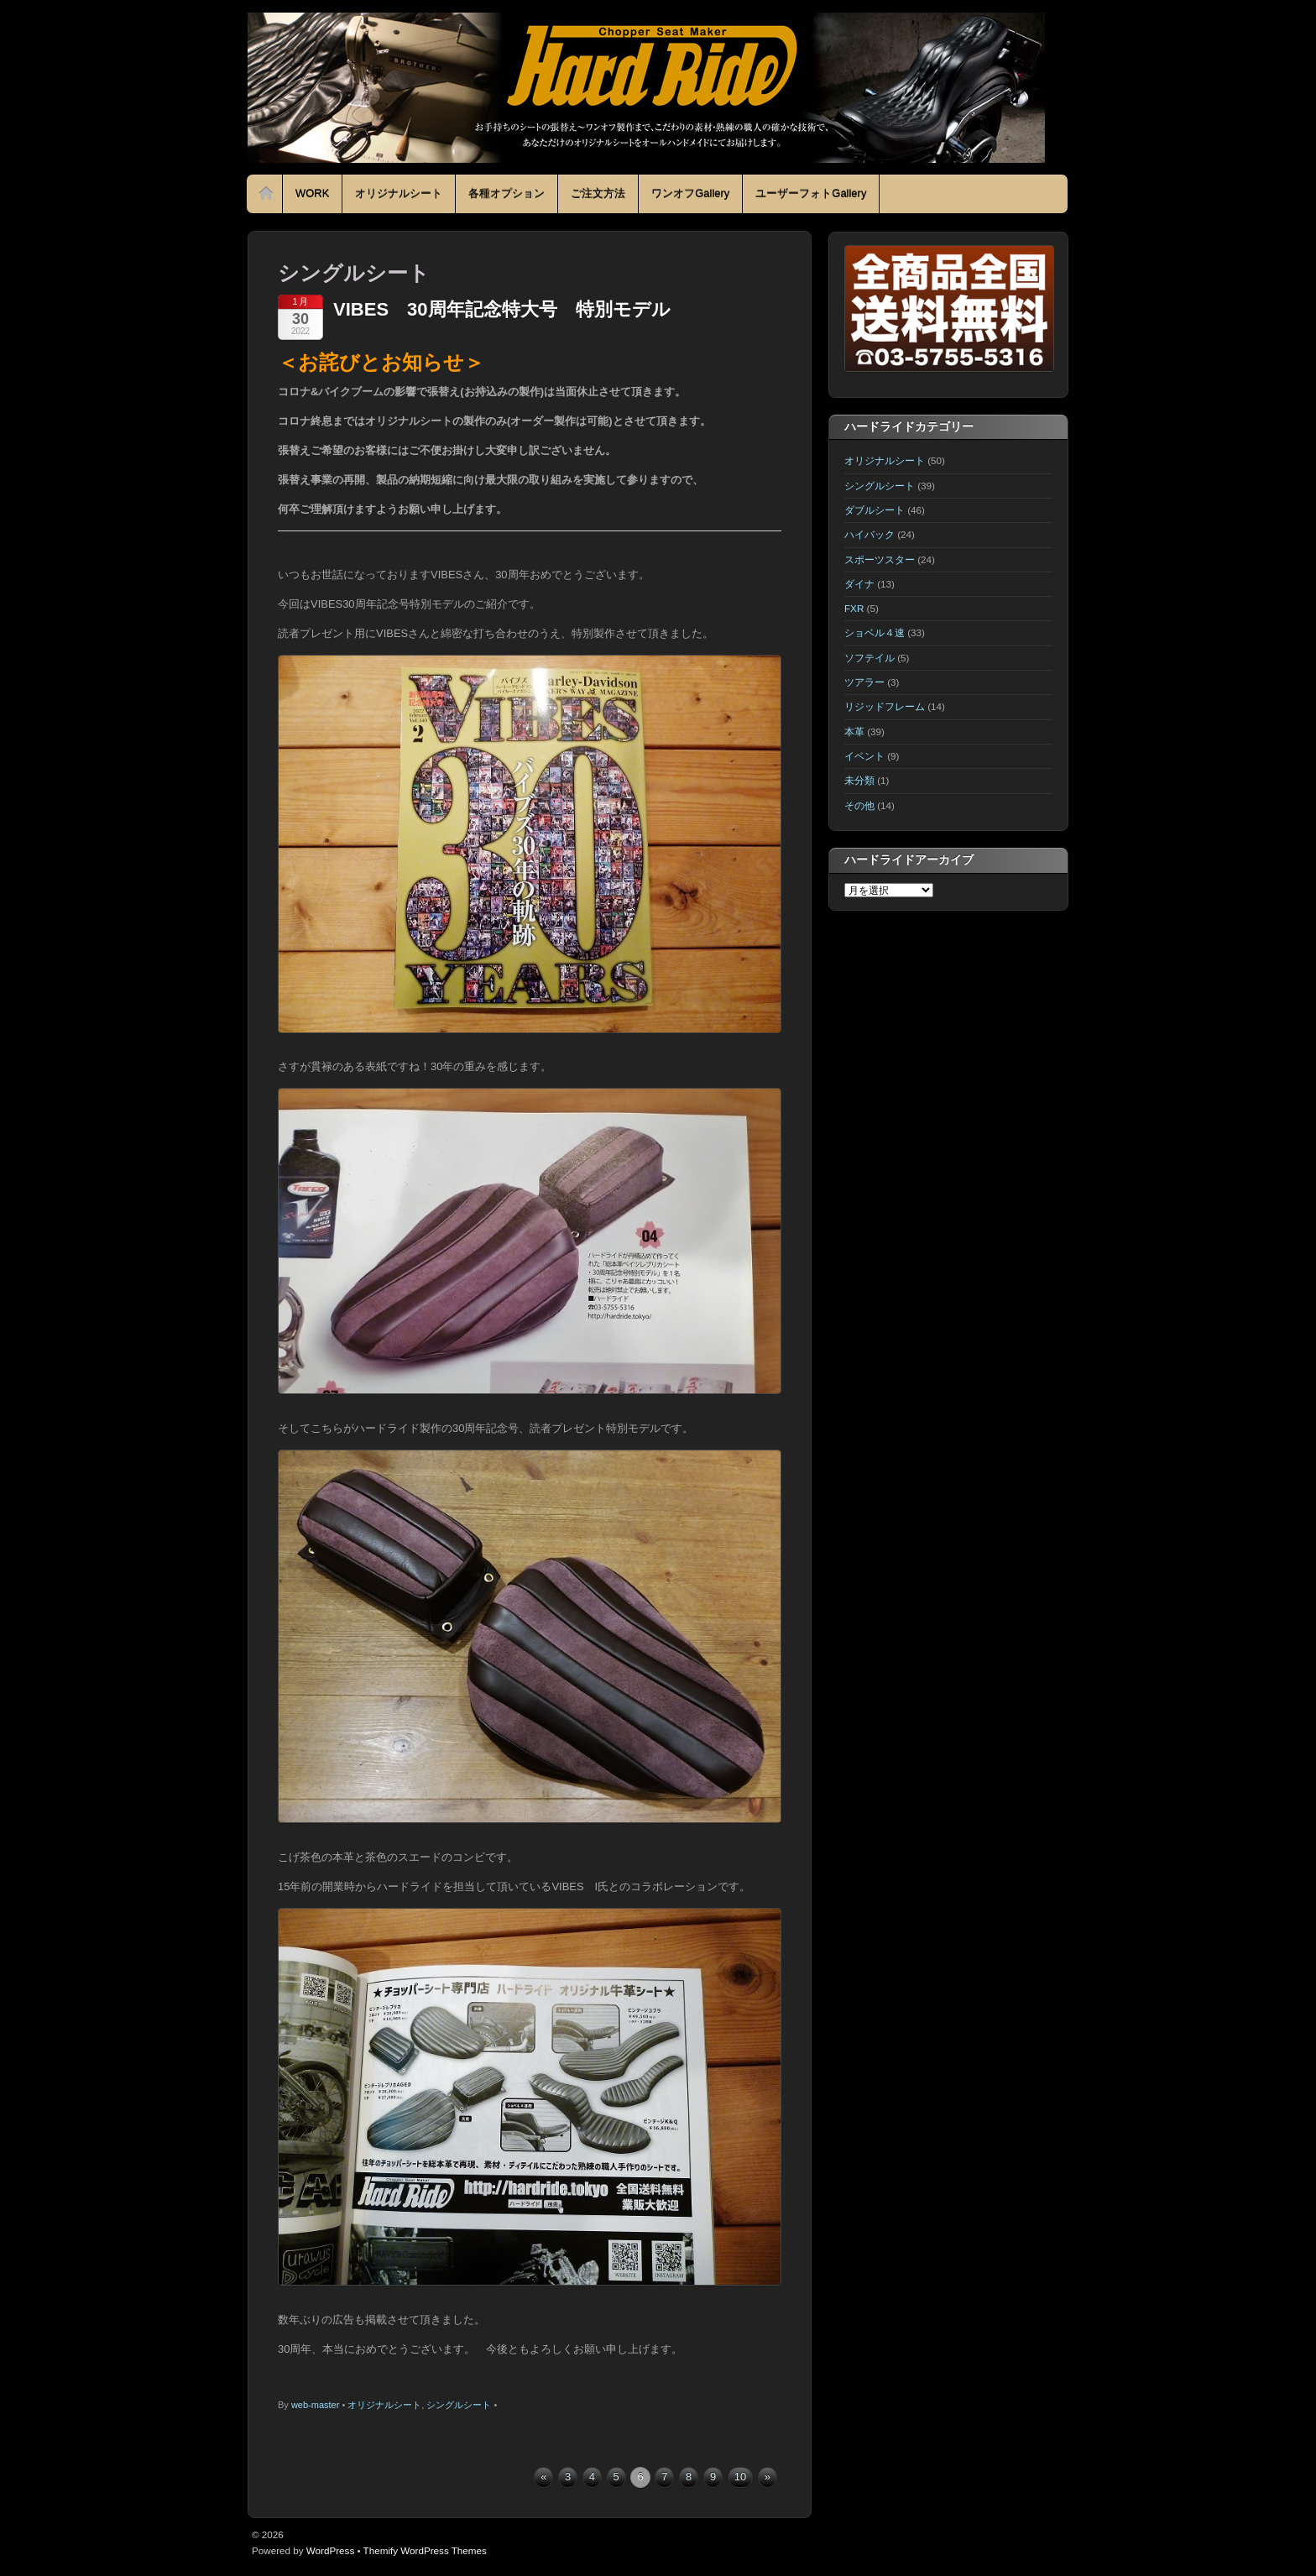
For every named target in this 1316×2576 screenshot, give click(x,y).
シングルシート (458, 2405)
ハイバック (869, 534)
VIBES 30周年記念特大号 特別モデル (502, 309)
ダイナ (859, 583)
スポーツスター (879, 559)
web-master (315, 2405)
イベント (864, 755)
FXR (854, 608)
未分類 (859, 780)
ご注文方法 (598, 193)
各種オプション (506, 193)
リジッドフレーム (884, 706)
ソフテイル (869, 657)
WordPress (330, 2550)
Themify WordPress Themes (425, 2550)
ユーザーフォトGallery (810, 193)
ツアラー (864, 682)
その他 (859, 805)
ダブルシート (874, 509)
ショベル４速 (874, 632)
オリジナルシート (398, 193)
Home (266, 194)
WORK (312, 193)
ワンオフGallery (690, 193)
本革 (854, 731)
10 (740, 2476)
